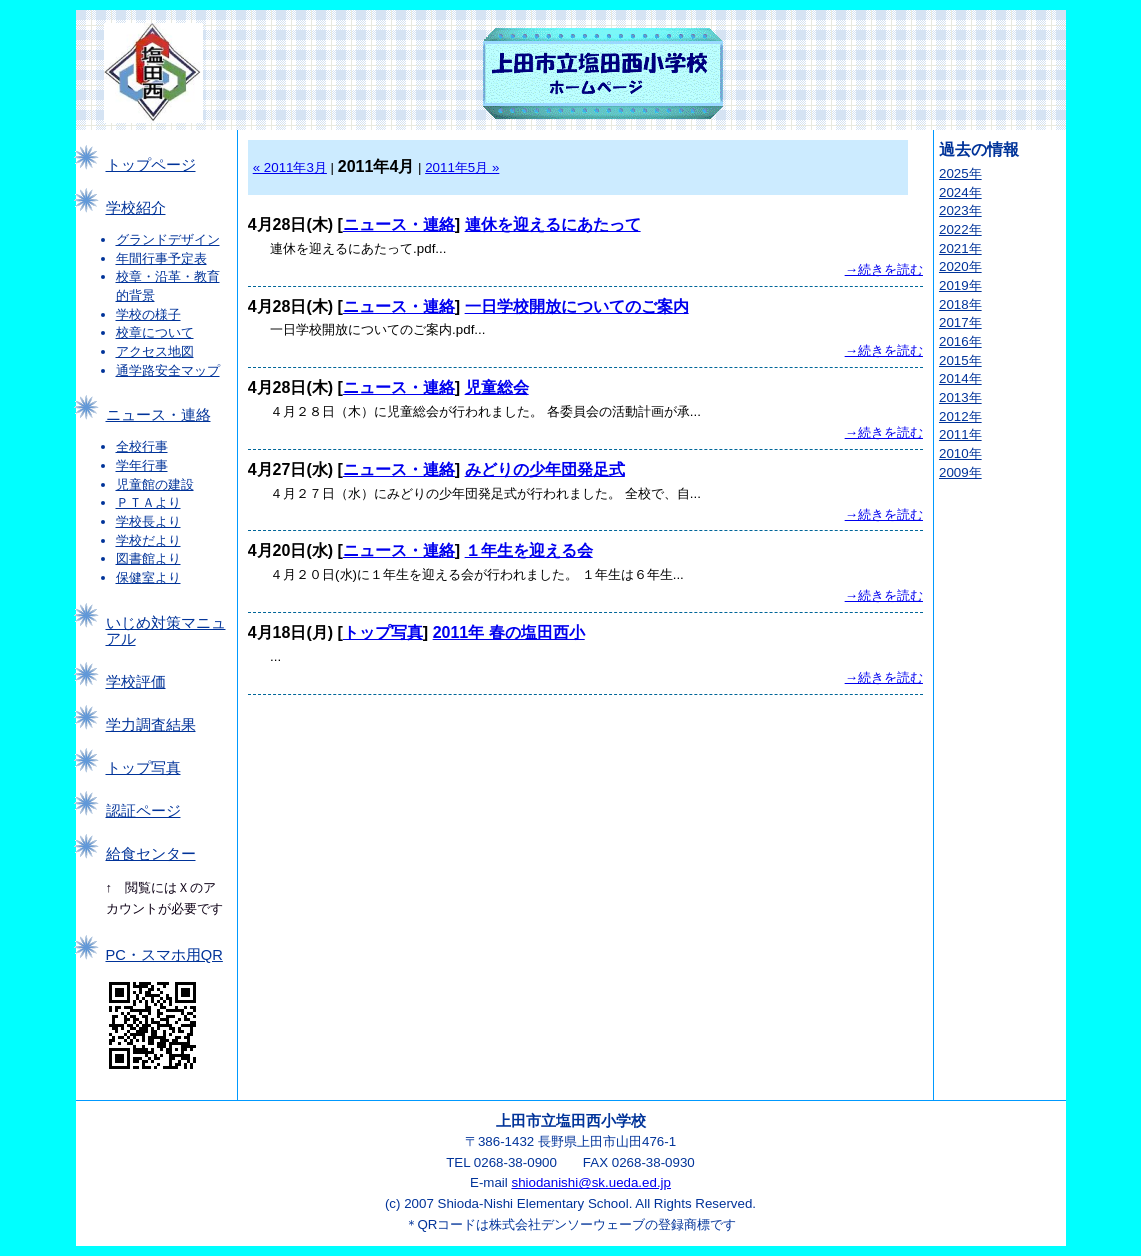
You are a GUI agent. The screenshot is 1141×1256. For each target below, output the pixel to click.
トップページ (151, 165)
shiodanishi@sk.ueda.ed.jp (591, 1182)
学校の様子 (148, 314)
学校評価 (136, 682)
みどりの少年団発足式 (545, 469)
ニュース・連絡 (158, 415)
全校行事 (142, 446)
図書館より (148, 558)
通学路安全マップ (168, 370)
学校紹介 (136, 208)
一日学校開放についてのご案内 (577, 306)
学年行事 (142, 465)
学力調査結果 (151, 725)
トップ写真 (143, 768)
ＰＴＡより (148, 502)
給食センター (151, 854)
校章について (155, 332)
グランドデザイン (168, 239)
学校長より (148, 521)
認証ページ (143, 811)
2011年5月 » (462, 167)
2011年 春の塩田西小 (509, 632)
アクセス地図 (155, 351)
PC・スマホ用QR (164, 955)
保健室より (148, 577)
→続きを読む (884, 269)
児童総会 (497, 387)
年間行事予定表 (161, 258)
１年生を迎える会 (529, 550)
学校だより (148, 540)
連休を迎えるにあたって (553, 224)
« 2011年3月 (290, 167)
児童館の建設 (155, 484)
